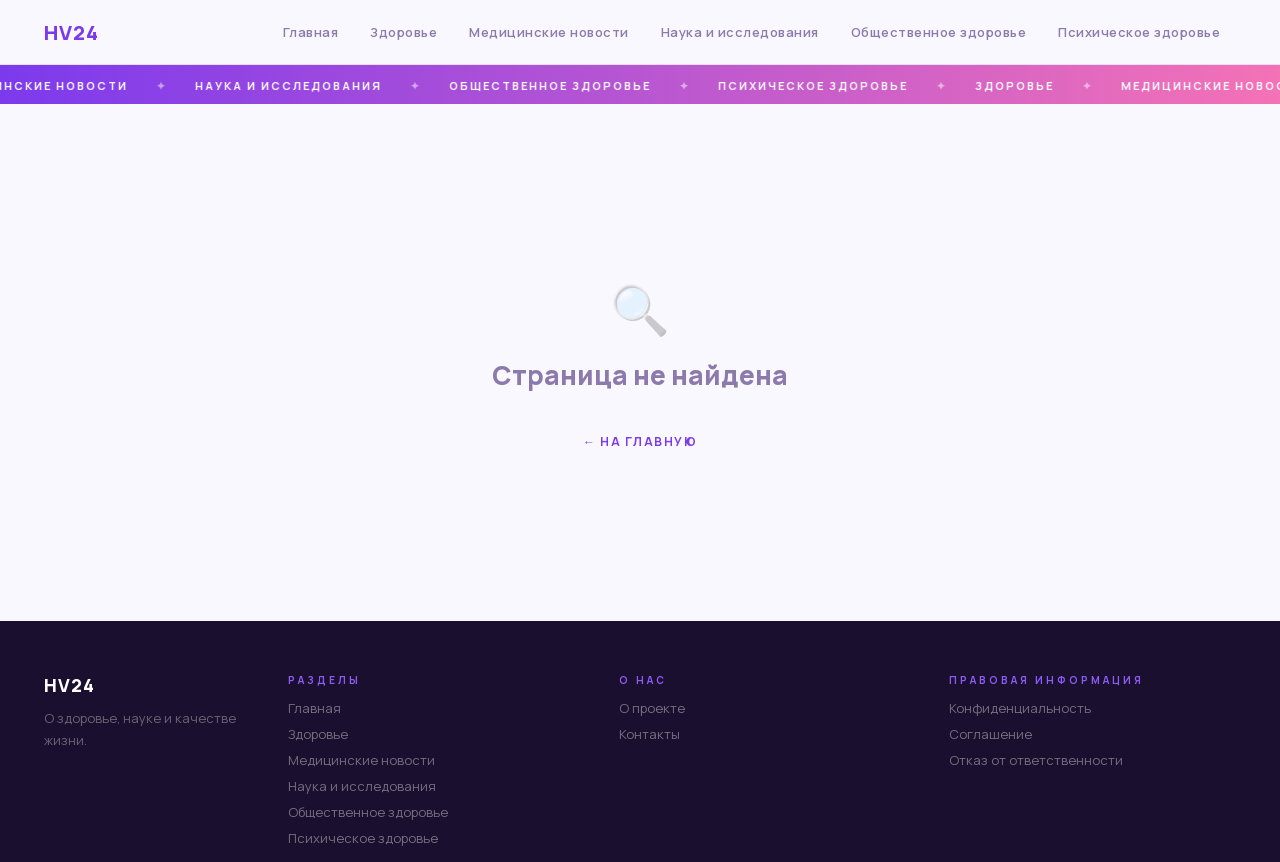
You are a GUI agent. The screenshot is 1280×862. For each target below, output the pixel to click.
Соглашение (990, 734)
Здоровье (403, 32)
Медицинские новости (549, 32)
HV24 (71, 32)
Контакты (649, 734)
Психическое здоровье (1139, 32)
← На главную (640, 441)
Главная (311, 32)
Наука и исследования (740, 32)
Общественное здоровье (939, 32)
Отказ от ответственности (1036, 760)
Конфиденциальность (1020, 708)
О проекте (652, 708)
